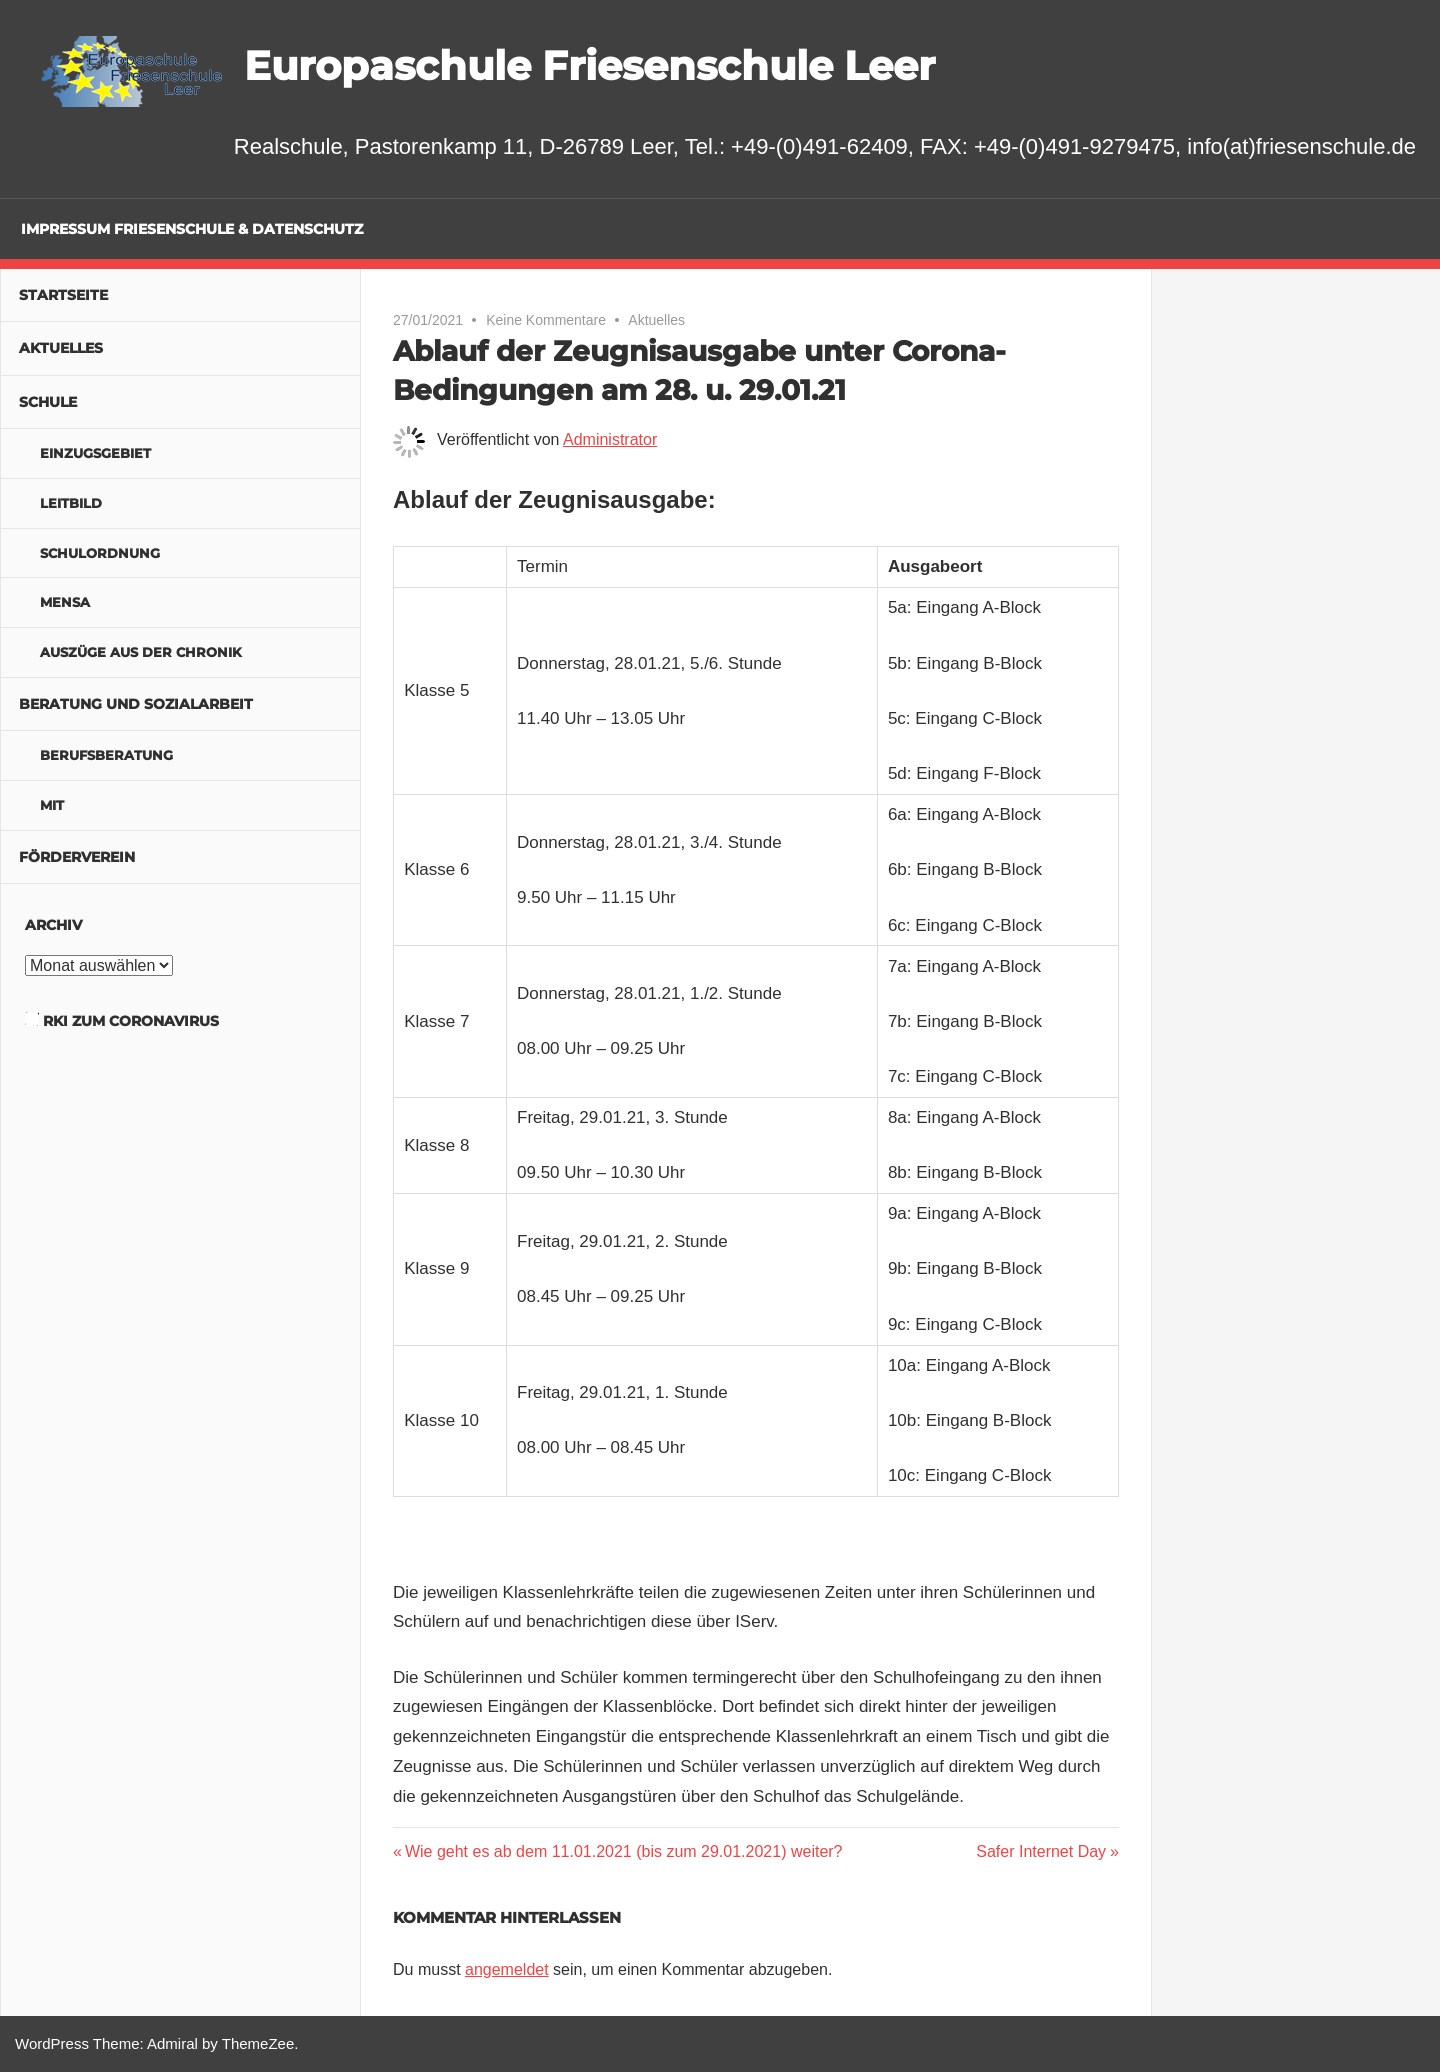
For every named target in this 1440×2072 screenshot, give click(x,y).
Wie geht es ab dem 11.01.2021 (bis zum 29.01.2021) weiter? (623, 1851)
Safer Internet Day (1041, 1851)
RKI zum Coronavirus (131, 1021)
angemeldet (507, 1969)
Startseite (63, 295)
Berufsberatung (106, 755)
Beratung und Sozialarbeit (136, 704)
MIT (52, 805)
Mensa (65, 602)
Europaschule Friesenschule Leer (589, 65)
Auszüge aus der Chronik (141, 652)
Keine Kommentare (546, 320)
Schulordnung (100, 553)
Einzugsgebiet (95, 453)
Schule (48, 402)
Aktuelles (656, 320)
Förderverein (77, 857)
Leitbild (71, 503)
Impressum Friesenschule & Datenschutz (192, 229)
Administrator (610, 439)
